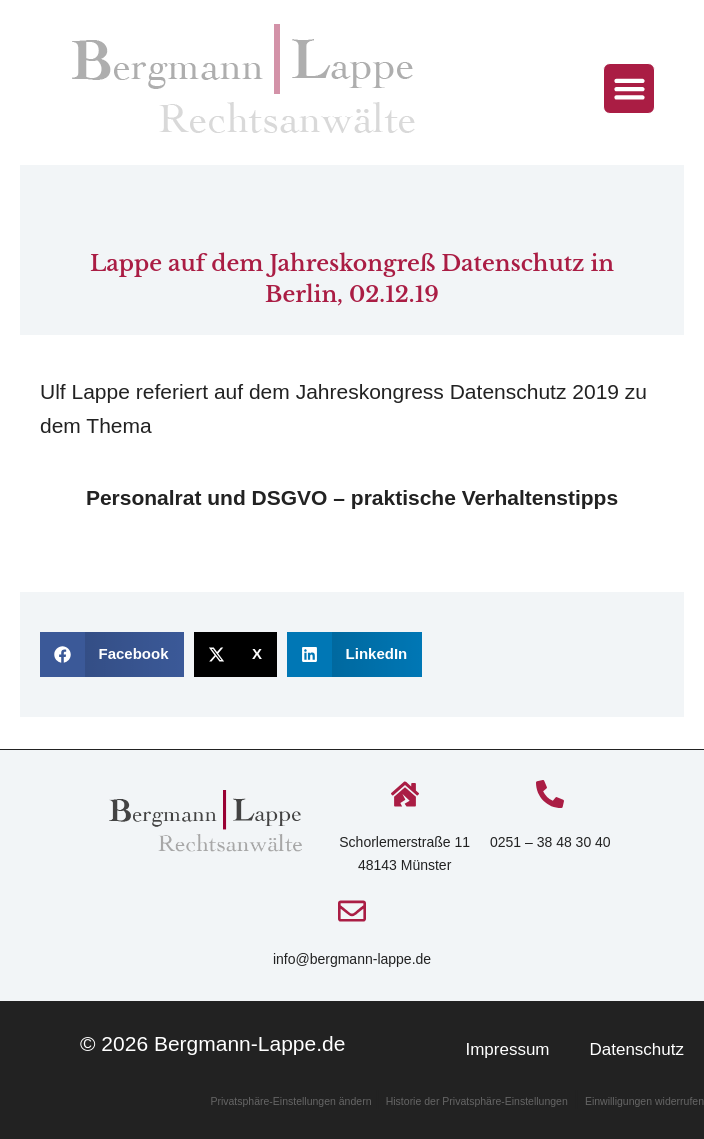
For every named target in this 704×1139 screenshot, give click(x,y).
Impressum (507, 1049)
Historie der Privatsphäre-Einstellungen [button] (477, 1101)
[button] (629, 89)
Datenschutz (637, 1049)
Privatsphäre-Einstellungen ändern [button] (292, 1101)
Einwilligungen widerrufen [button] (644, 1101)
